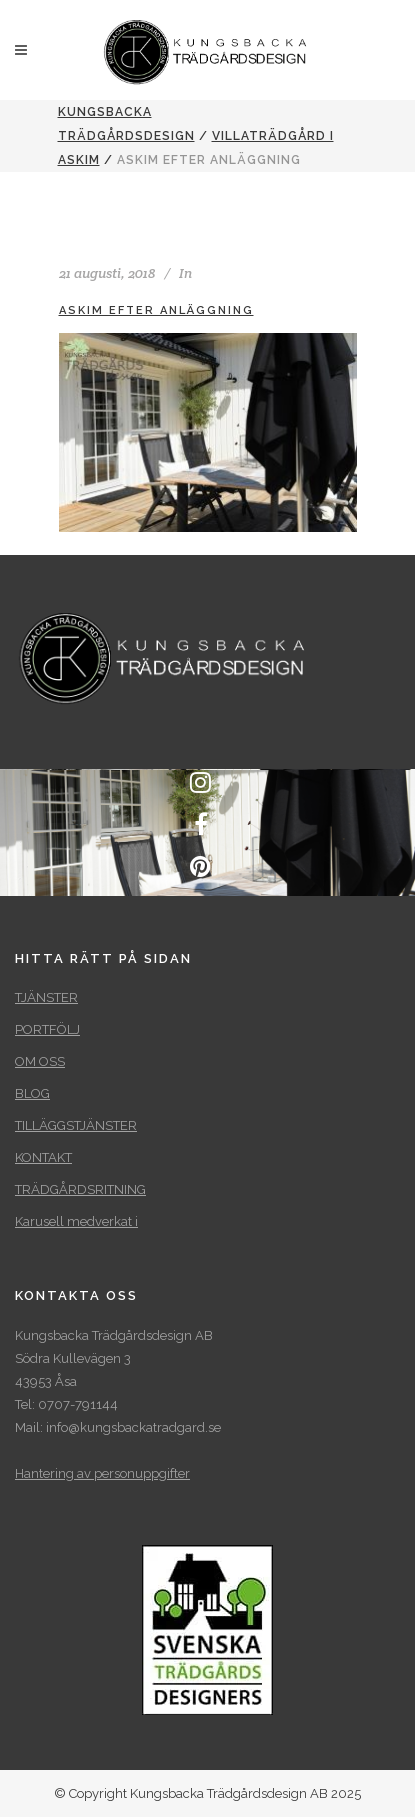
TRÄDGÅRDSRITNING (80, 1189)
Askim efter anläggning (156, 310)
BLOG (32, 1093)
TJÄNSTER (46, 997)
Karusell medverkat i (76, 1221)
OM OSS (40, 1061)
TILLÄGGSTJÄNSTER (76, 1125)
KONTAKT (43, 1157)
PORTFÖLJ (47, 1029)
